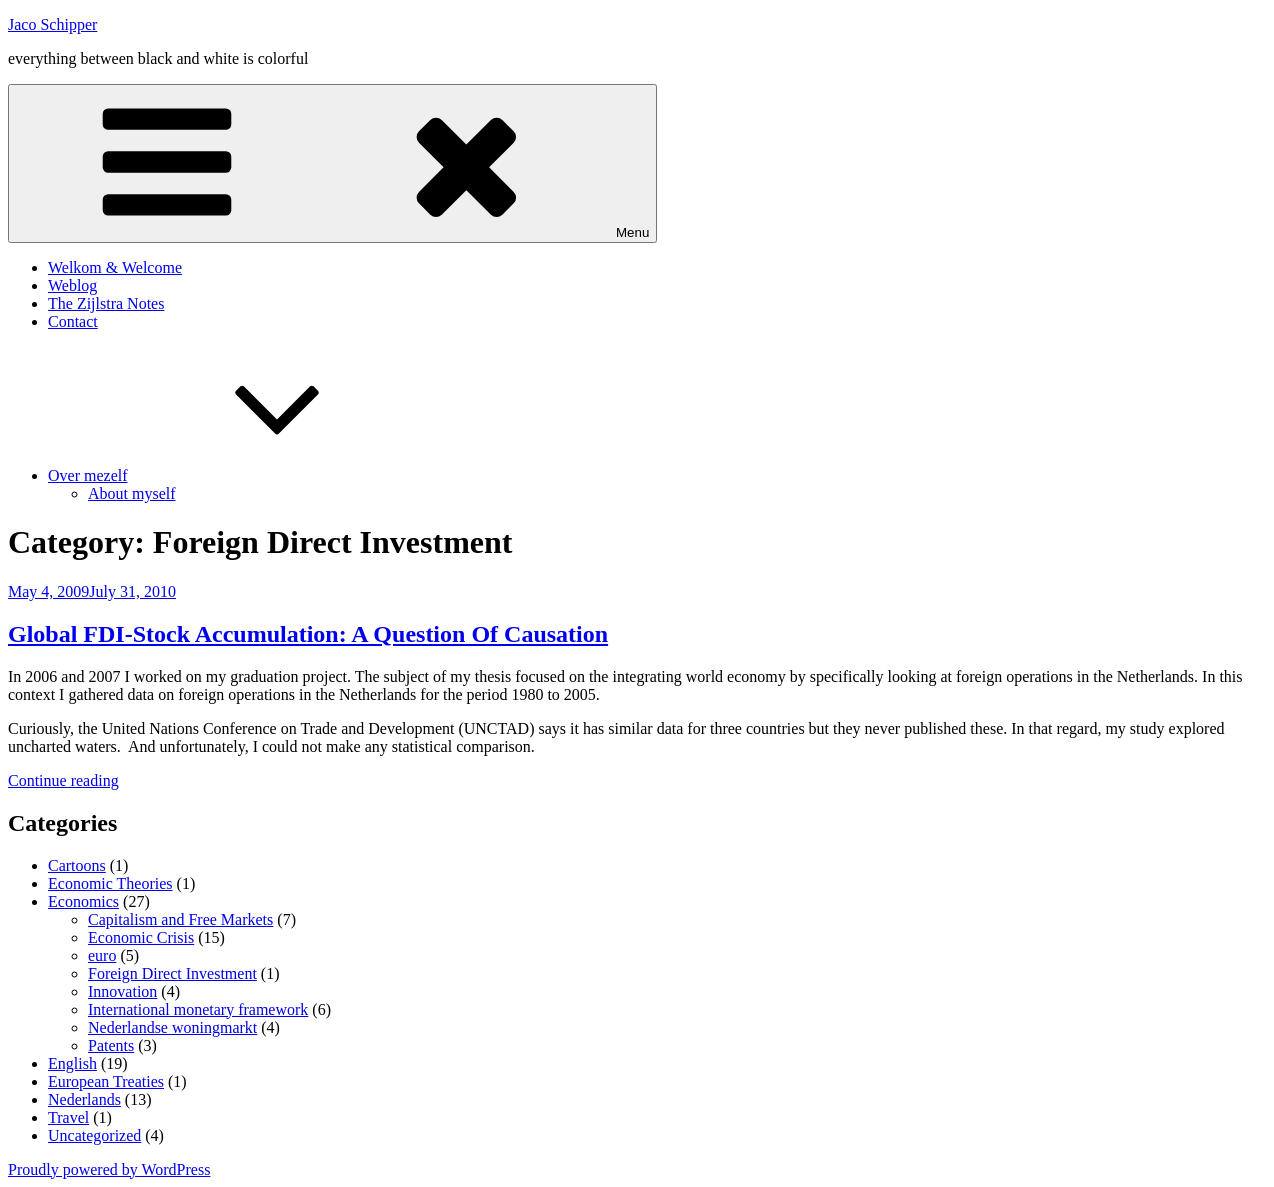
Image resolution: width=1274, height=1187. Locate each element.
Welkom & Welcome (115, 267)
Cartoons (77, 865)
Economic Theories (110, 883)
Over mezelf (238, 475)
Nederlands (84, 1099)
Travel (68, 1117)
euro (102, 955)
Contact (73, 321)
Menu (332, 163)
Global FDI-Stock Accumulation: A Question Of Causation (308, 634)
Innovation (122, 991)
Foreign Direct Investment (172, 973)
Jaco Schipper (52, 24)
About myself (132, 493)
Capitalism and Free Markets (180, 919)
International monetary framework (198, 1009)
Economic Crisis (141, 937)
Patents (111, 1045)
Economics (83, 901)
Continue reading (63, 780)
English (72, 1063)
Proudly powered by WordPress (109, 1169)
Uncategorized (94, 1135)
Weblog (72, 285)
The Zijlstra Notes (106, 303)
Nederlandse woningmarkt (172, 1027)
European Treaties (106, 1081)
